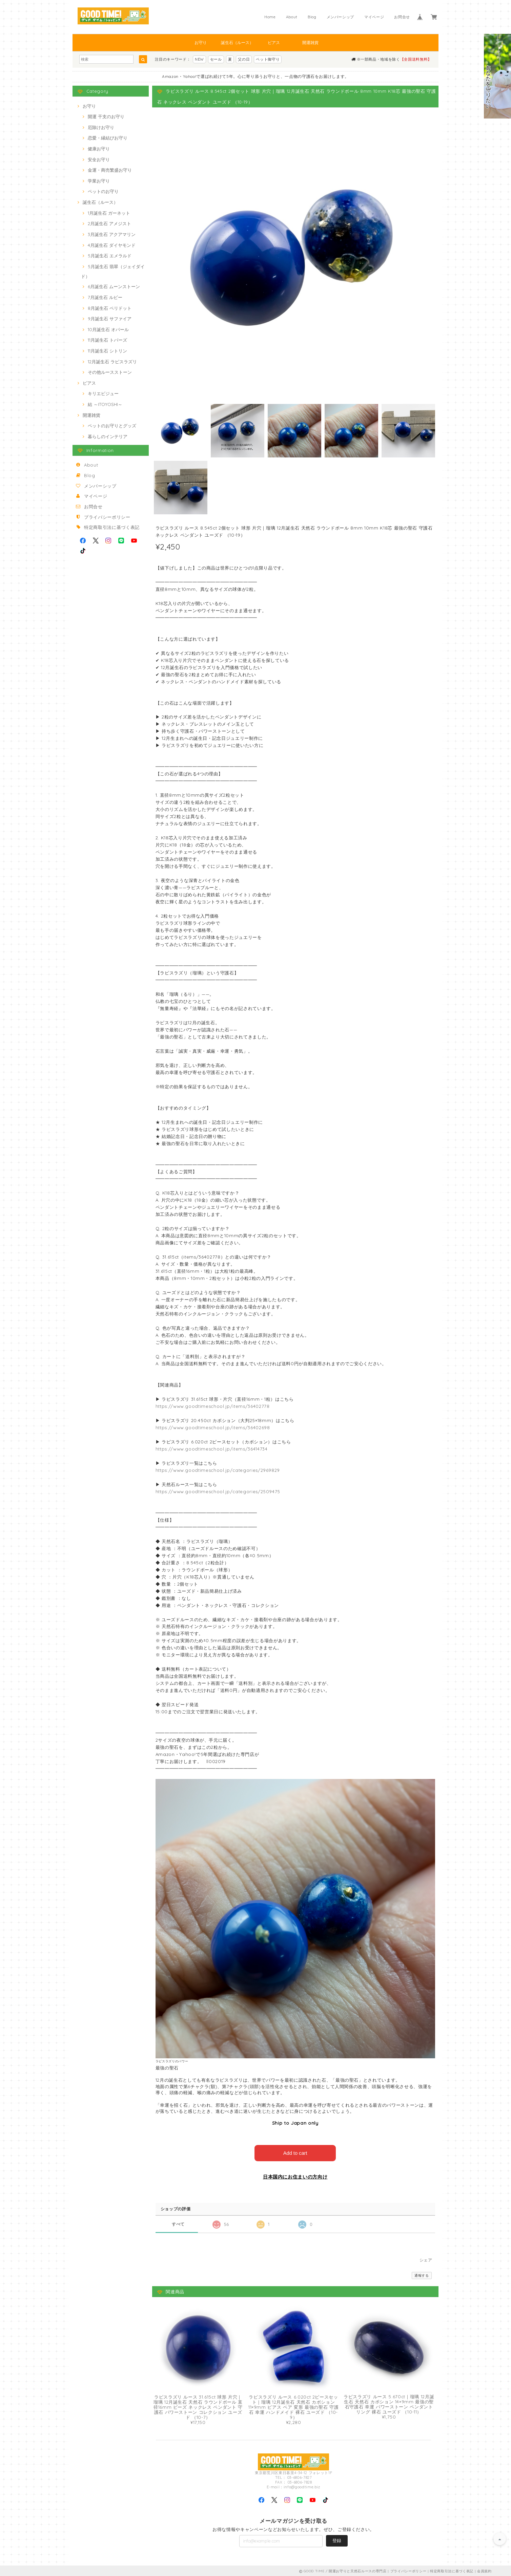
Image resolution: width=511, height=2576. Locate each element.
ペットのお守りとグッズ (112, 425)
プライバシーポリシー (107, 517)
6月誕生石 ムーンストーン (114, 286)
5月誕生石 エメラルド (109, 255)
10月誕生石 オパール (108, 329)
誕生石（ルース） (237, 42)
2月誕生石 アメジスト (109, 223)
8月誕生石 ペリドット (109, 308)
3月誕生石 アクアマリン (112, 234)
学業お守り (99, 181)
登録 (336, 2539)
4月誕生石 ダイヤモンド (112, 245)
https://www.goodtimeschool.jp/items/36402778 (213, 1406)
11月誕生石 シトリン (107, 350)
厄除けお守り (101, 127)
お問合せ (402, 17)
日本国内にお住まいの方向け (295, 2176)
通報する (421, 2274)
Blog (312, 17)
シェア (426, 2258)
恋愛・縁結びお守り (107, 138)
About (292, 17)
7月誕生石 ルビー (105, 297)
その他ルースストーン (110, 372)
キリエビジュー (103, 393)
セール (216, 59)
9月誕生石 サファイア (109, 318)
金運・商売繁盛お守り (110, 170)
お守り (201, 42)
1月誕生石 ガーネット (109, 213)
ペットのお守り (103, 191)
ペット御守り (268, 59)
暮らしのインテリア (107, 436)
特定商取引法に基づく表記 (112, 527)
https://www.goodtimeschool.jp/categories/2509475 (218, 1491)
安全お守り (99, 159)
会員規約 (484, 2570)
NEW (199, 59)
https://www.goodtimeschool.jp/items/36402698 (213, 1427)
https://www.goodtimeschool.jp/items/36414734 (212, 1449)
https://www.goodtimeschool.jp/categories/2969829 (218, 1470)
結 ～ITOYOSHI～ (105, 404)
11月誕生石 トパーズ (107, 340)
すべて (178, 2223)
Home (270, 17)
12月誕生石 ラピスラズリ (112, 361)
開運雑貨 (310, 42)
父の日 (244, 59)
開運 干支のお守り (106, 116)
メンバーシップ (340, 17)
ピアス (274, 42)
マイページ (374, 17)
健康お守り (99, 148)
